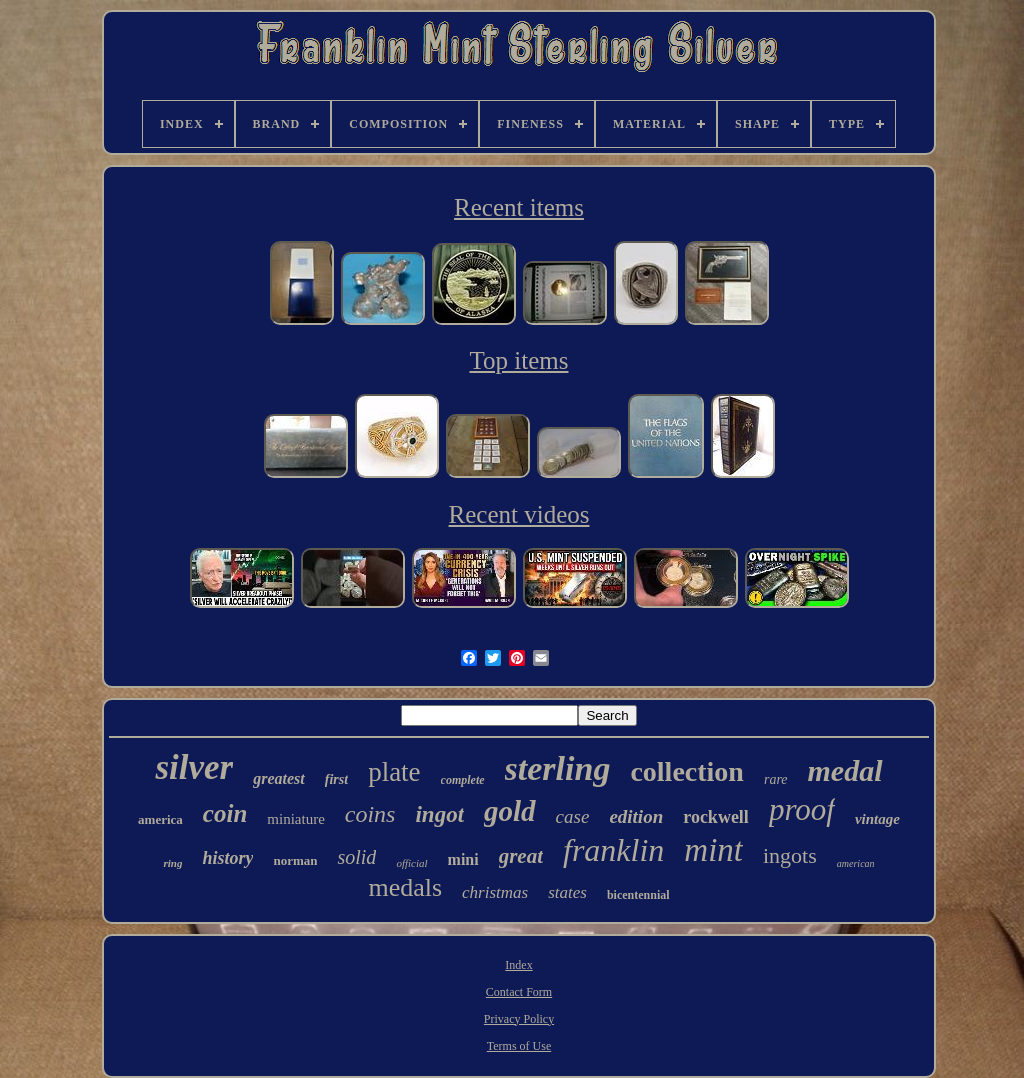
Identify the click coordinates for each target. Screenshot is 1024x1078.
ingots (790, 855)
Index (518, 965)
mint (713, 850)
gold (510, 811)
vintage (877, 819)
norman (295, 860)
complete (463, 780)
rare (776, 779)
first (336, 779)
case (573, 816)
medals (405, 887)
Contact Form (519, 992)
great (521, 856)
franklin (613, 850)
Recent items (519, 207)
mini (463, 859)
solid (356, 857)
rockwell (716, 817)
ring (172, 863)
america (160, 819)
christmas (495, 892)
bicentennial (638, 895)
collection (687, 771)
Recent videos (519, 514)
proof (802, 809)
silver (194, 767)
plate (394, 772)
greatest (279, 778)
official (411, 863)
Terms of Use (519, 1046)
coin (225, 813)
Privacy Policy (519, 1019)
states (567, 892)
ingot (439, 814)
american (856, 863)
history (227, 858)
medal (845, 770)
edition (636, 816)
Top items (519, 360)
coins (370, 814)
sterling (558, 768)
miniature (295, 819)
